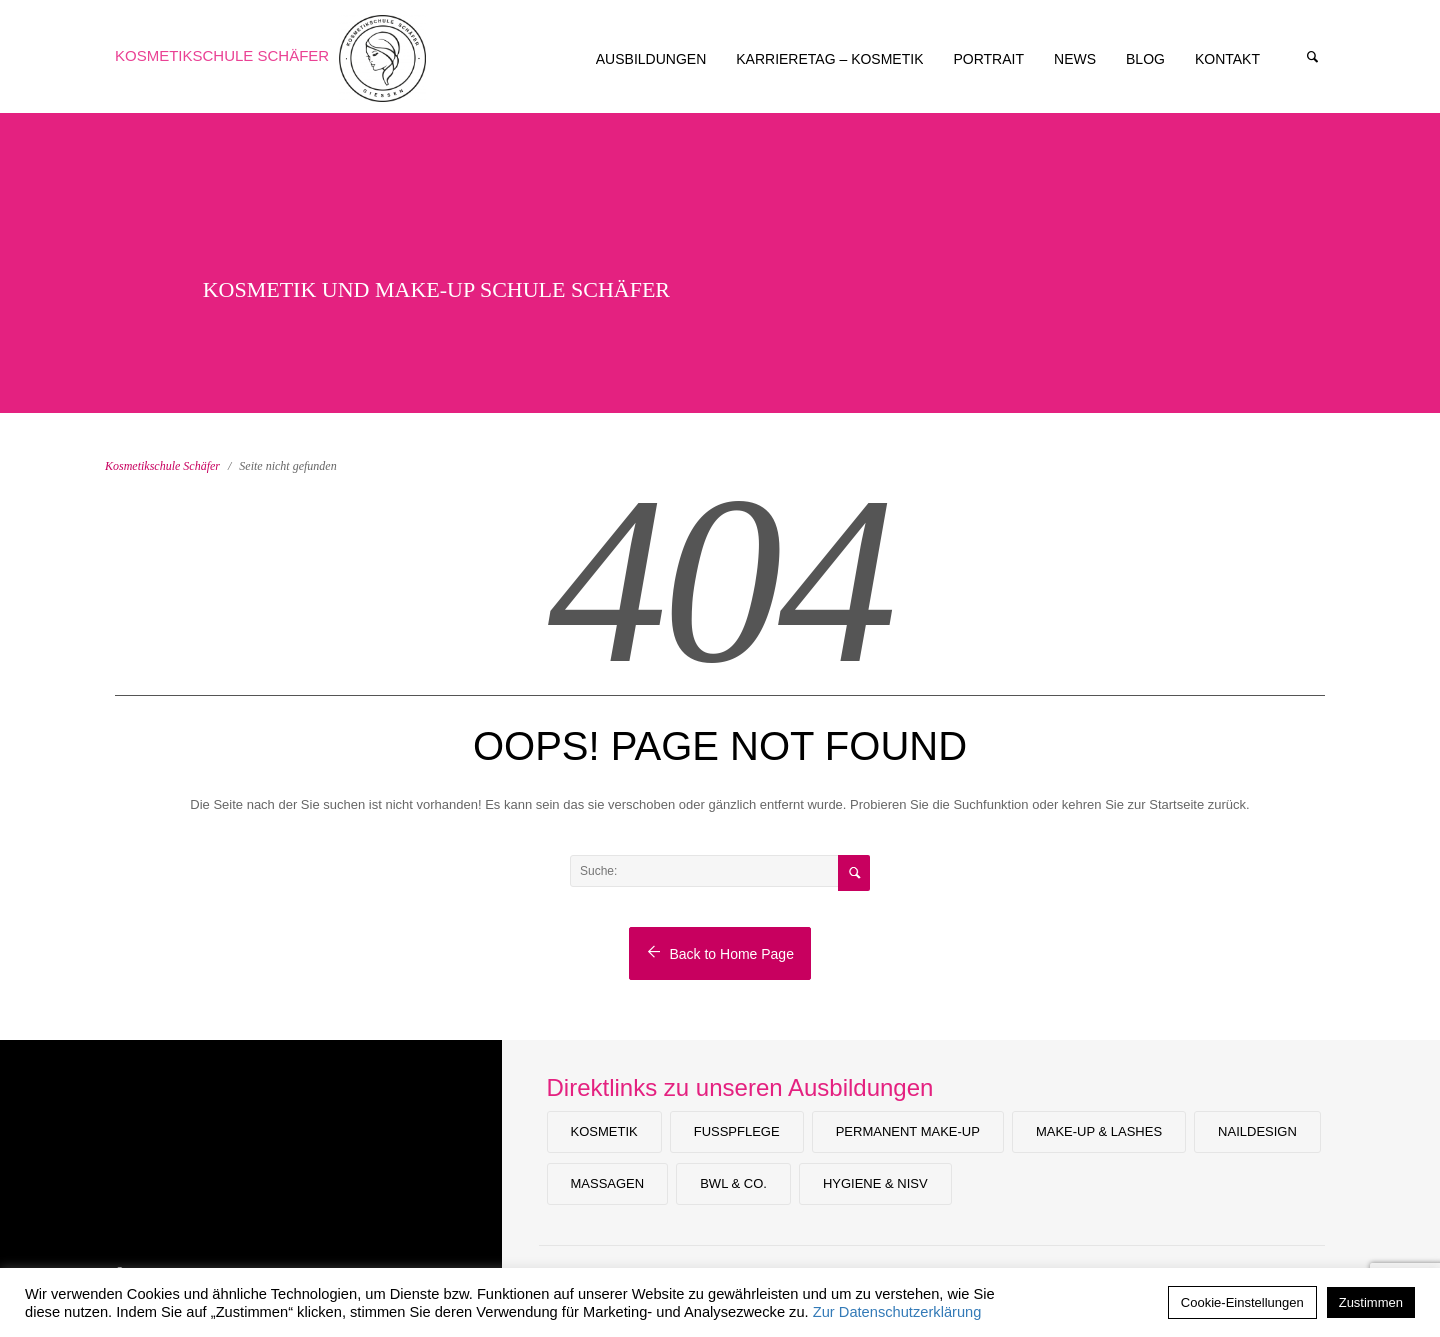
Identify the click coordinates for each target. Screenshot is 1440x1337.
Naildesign (1257, 1131)
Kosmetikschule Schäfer (222, 55)
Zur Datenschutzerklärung (897, 1312)
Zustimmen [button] (1371, 1302)
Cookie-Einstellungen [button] (1242, 1302)
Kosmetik (604, 1131)
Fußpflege (737, 1131)
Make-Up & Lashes (1099, 1131)
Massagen (608, 1183)
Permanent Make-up (908, 1131)
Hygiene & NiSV (875, 1183)
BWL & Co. (733, 1183)
